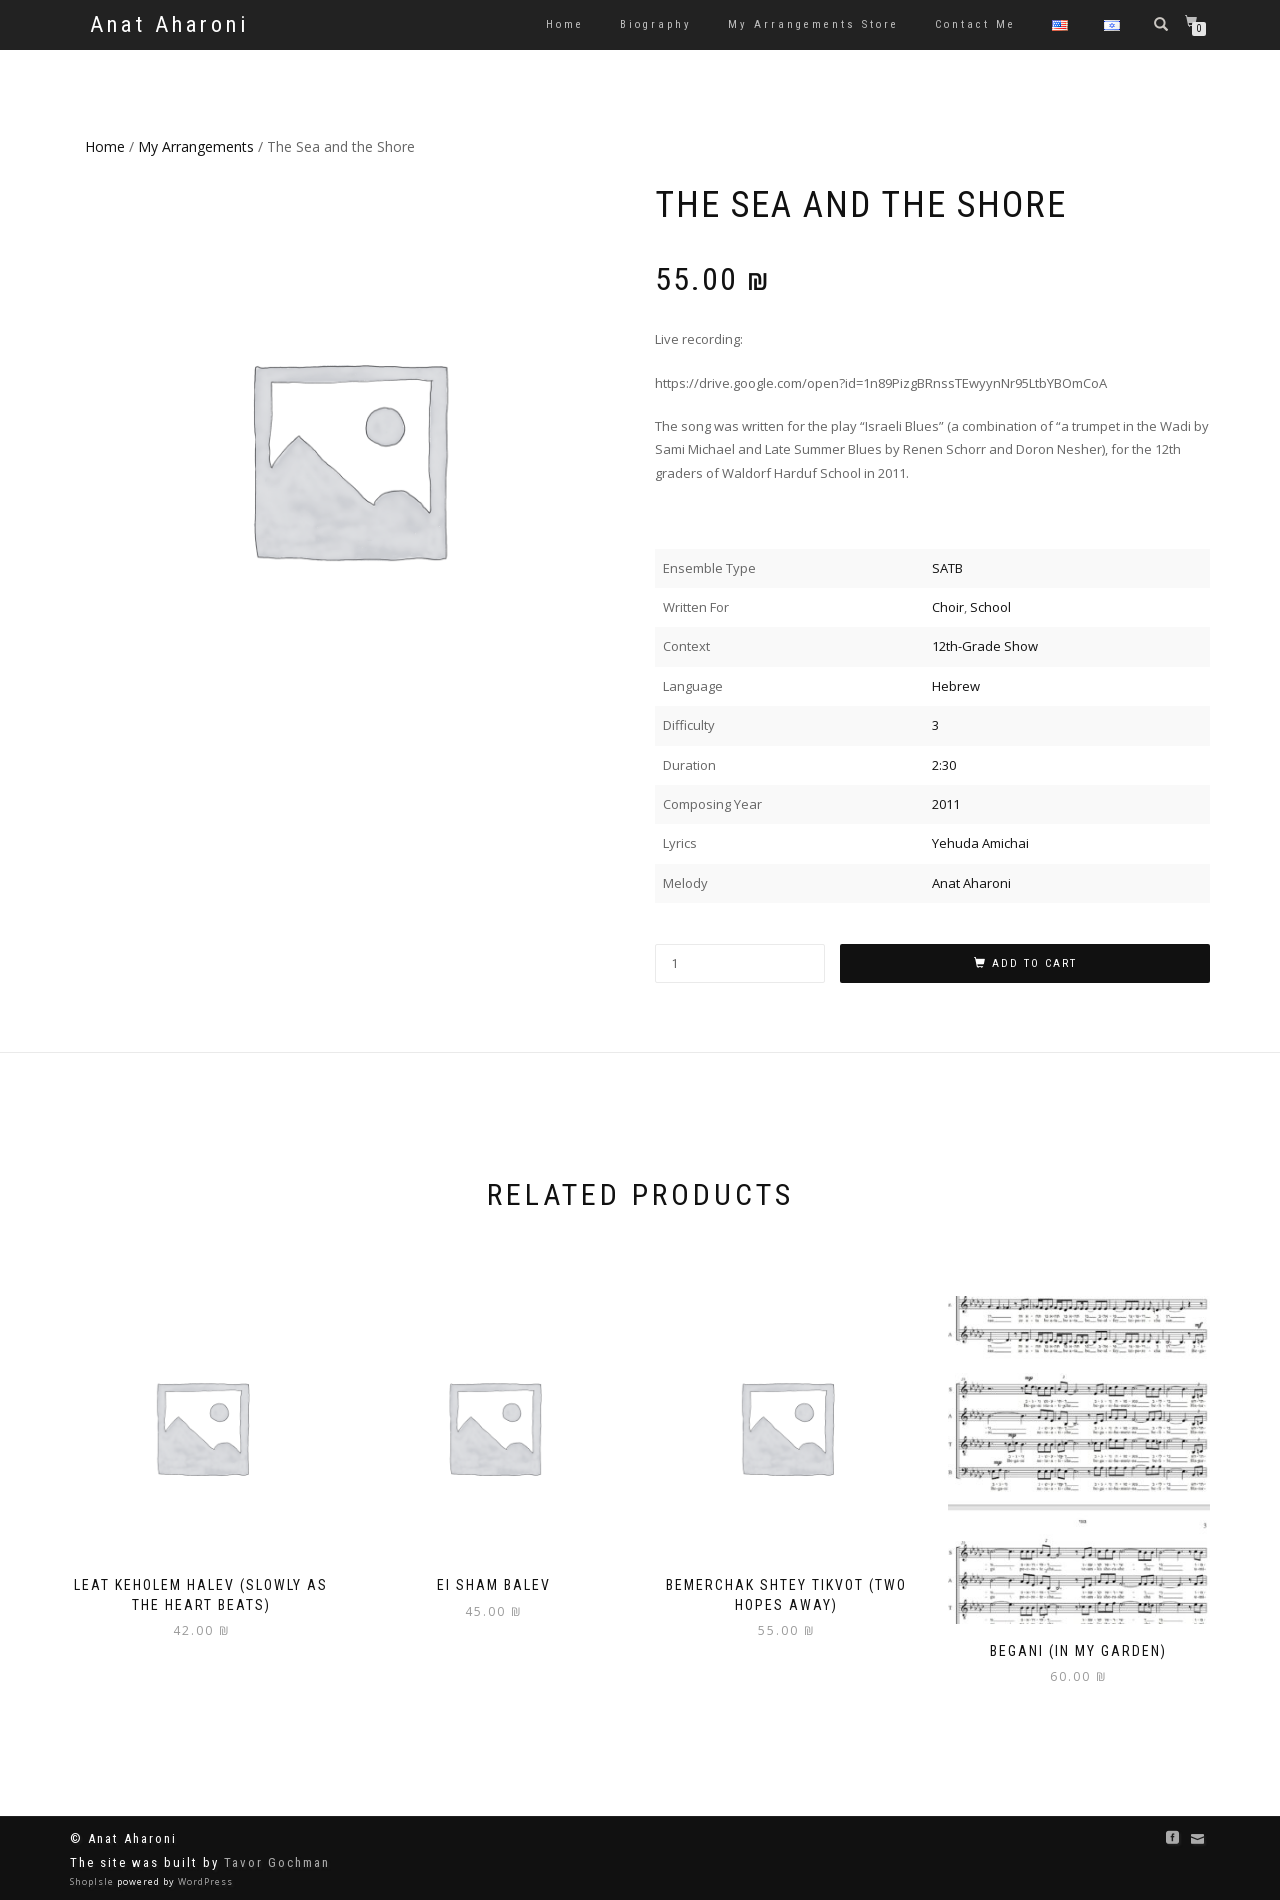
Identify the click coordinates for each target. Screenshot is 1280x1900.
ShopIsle (93, 1881)
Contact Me (975, 24)
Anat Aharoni (169, 25)
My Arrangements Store (813, 24)
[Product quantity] (740, 963)
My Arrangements (196, 146)
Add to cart (1034, 963)
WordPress (204, 1881)
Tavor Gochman (277, 1862)
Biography (656, 24)
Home (565, 24)
